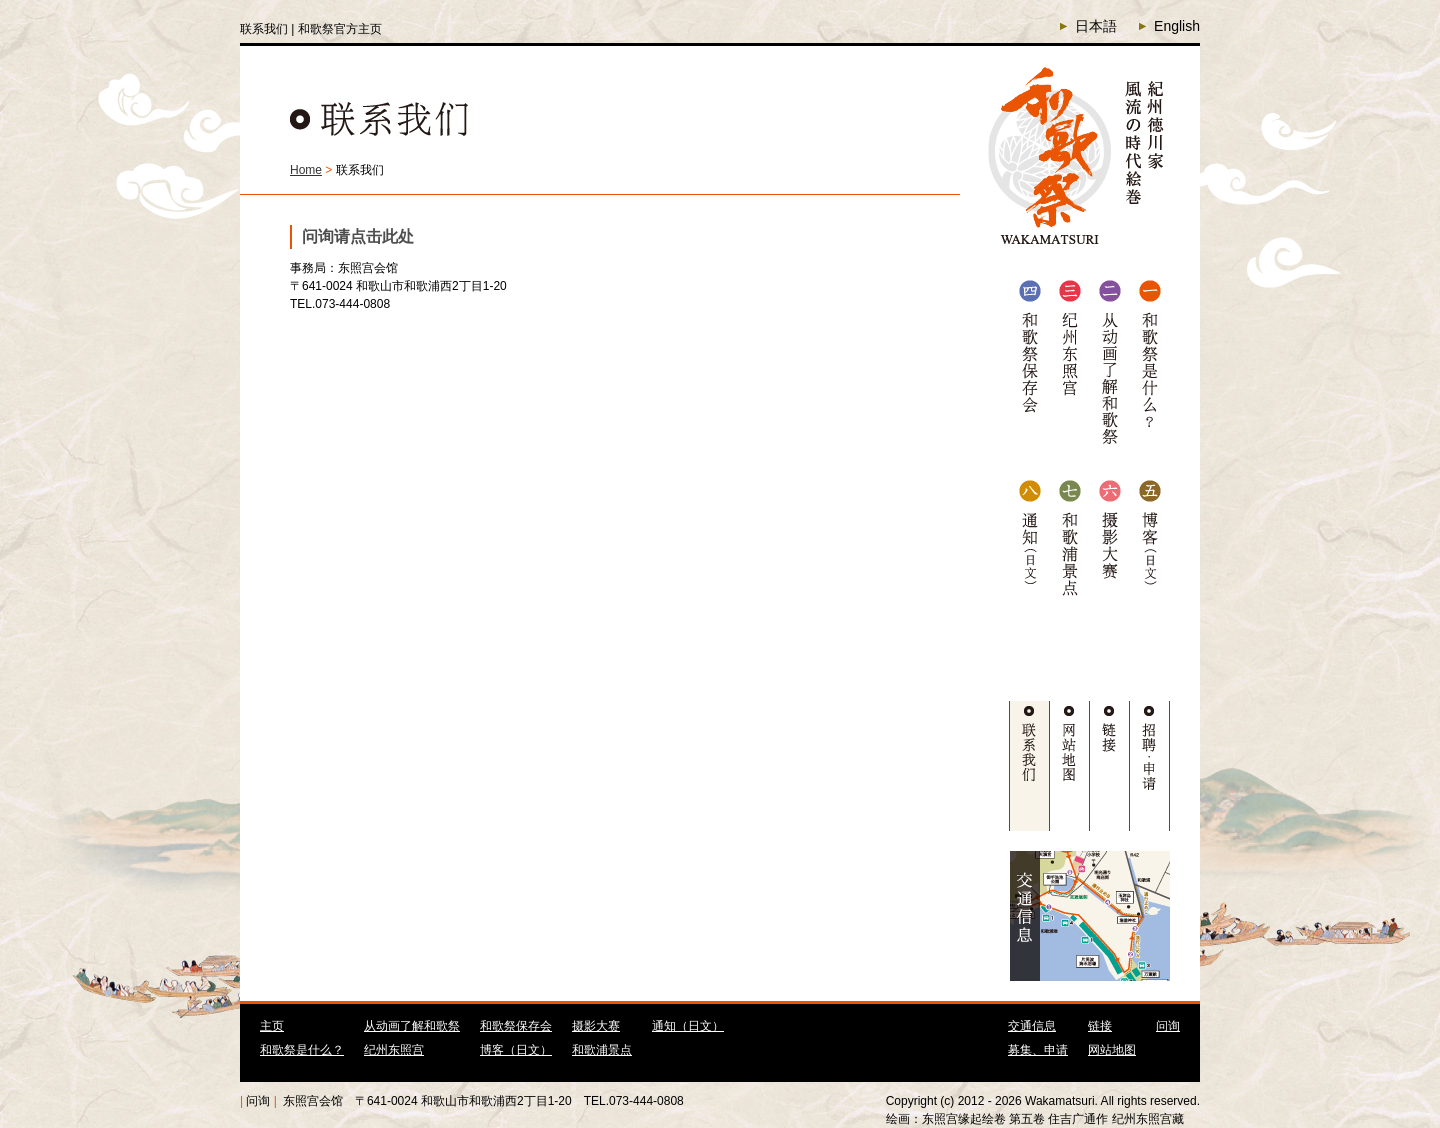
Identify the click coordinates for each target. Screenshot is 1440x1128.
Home (306, 170)
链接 (1100, 1026)
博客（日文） (516, 1050)
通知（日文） (688, 1026)
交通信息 (1032, 1026)
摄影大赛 (596, 1026)
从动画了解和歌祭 (412, 1026)
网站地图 (1112, 1050)
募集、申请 (1038, 1050)
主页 (272, 1026)
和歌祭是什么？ (302, 1050)
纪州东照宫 (394, 1050)
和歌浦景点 (602, 1050)
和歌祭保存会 (516, 1026)
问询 (1168, 1026)
